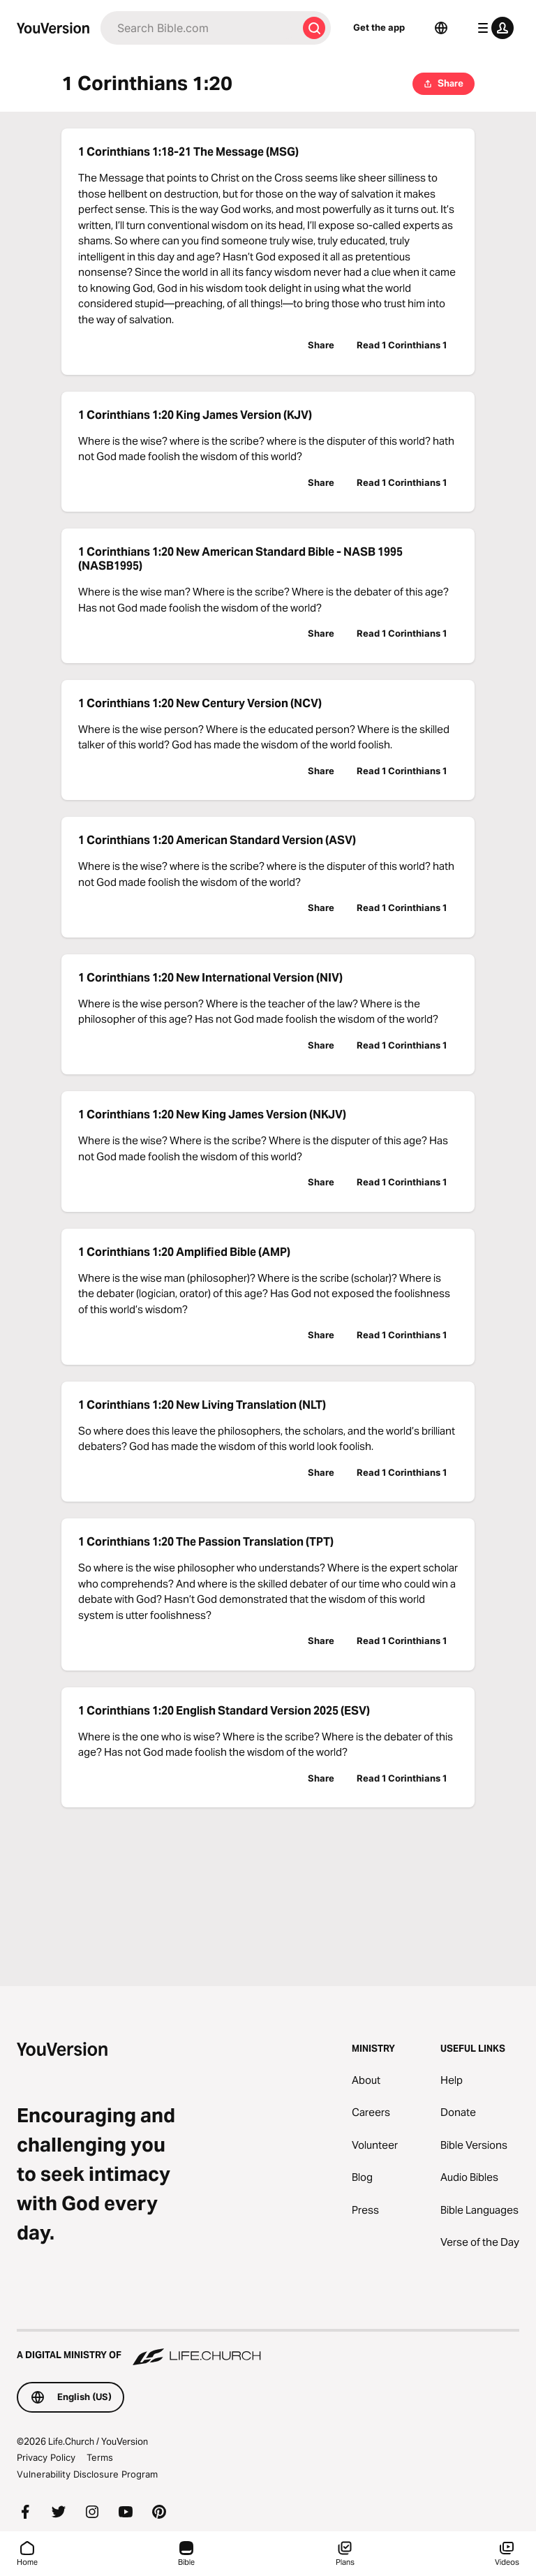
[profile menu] (492, 28)
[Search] (198, 28)
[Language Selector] (441, 28)
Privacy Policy (46, 2457)
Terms (100, 2457)
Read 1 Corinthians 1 (402, 344)
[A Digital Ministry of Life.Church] (268, 2348)
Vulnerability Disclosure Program (87, 2474)
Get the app (379, 27)
